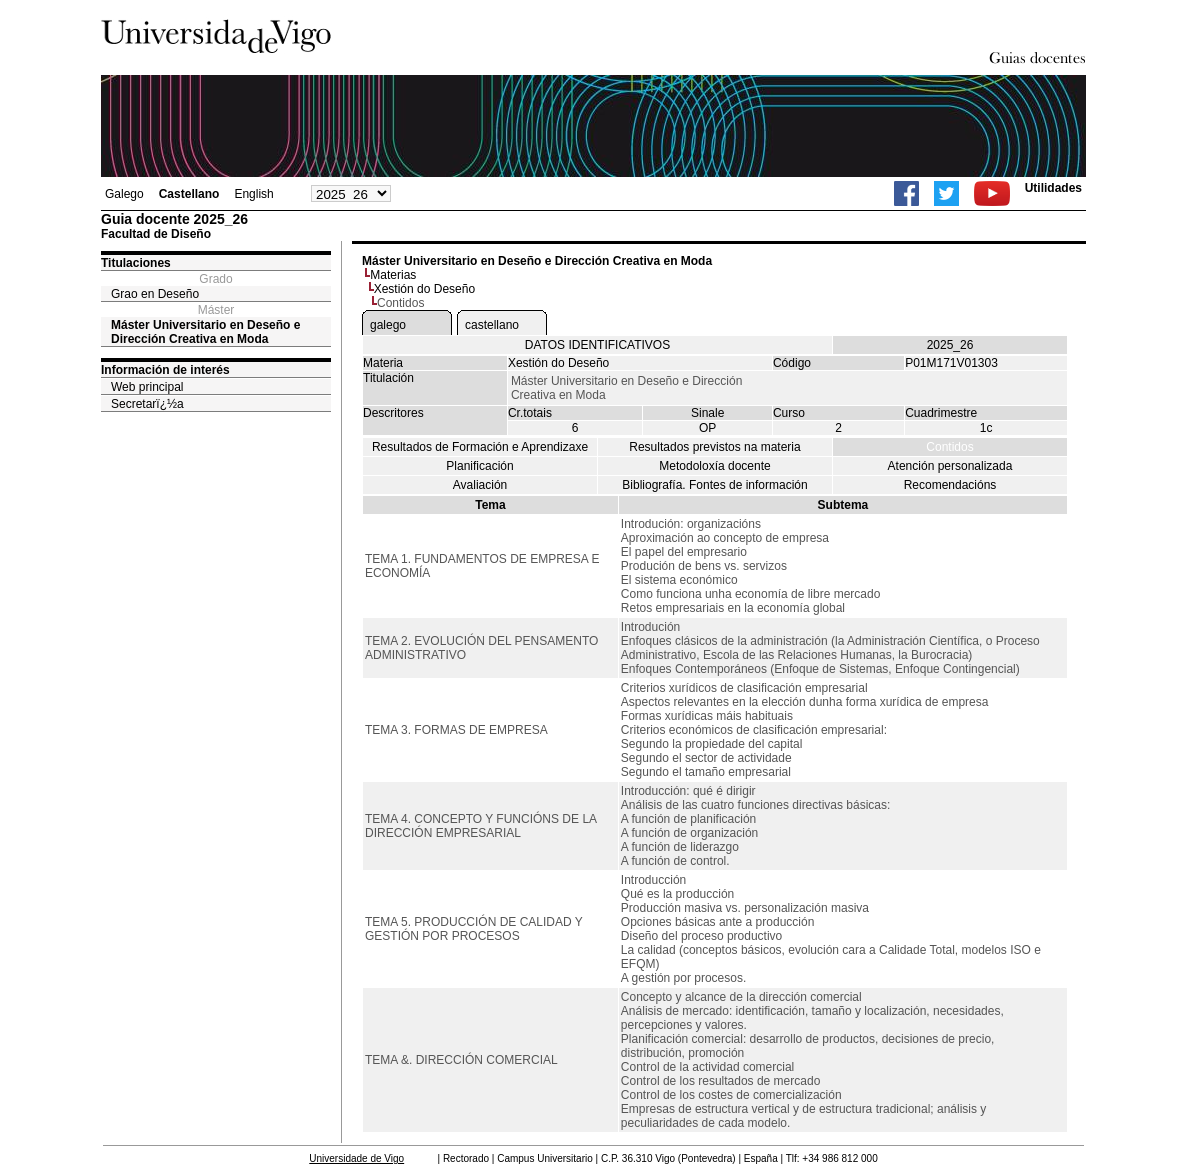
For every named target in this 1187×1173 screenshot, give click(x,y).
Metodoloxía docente (714, 466)
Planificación (479, 466)
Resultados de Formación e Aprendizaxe (480, 447)
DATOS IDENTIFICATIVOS (597, 345)
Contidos (949, 447)
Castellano (189, 194)
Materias (393, 275)
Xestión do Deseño (424, 289)
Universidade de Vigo (356, 1158)
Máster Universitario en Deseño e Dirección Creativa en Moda (205, 332)
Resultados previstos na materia (714, 447)
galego (388, 325)
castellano (492, 325)
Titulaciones (136, 263)
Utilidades (1053, 188)
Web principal (147, 387)
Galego (124, 194)
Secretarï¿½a (147, 404)
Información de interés (165, 370)
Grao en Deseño (155, 294)
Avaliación (480, 485)
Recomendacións (950, 485)
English (253, 194)
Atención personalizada (950, 466)
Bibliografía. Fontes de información (714, 485)
